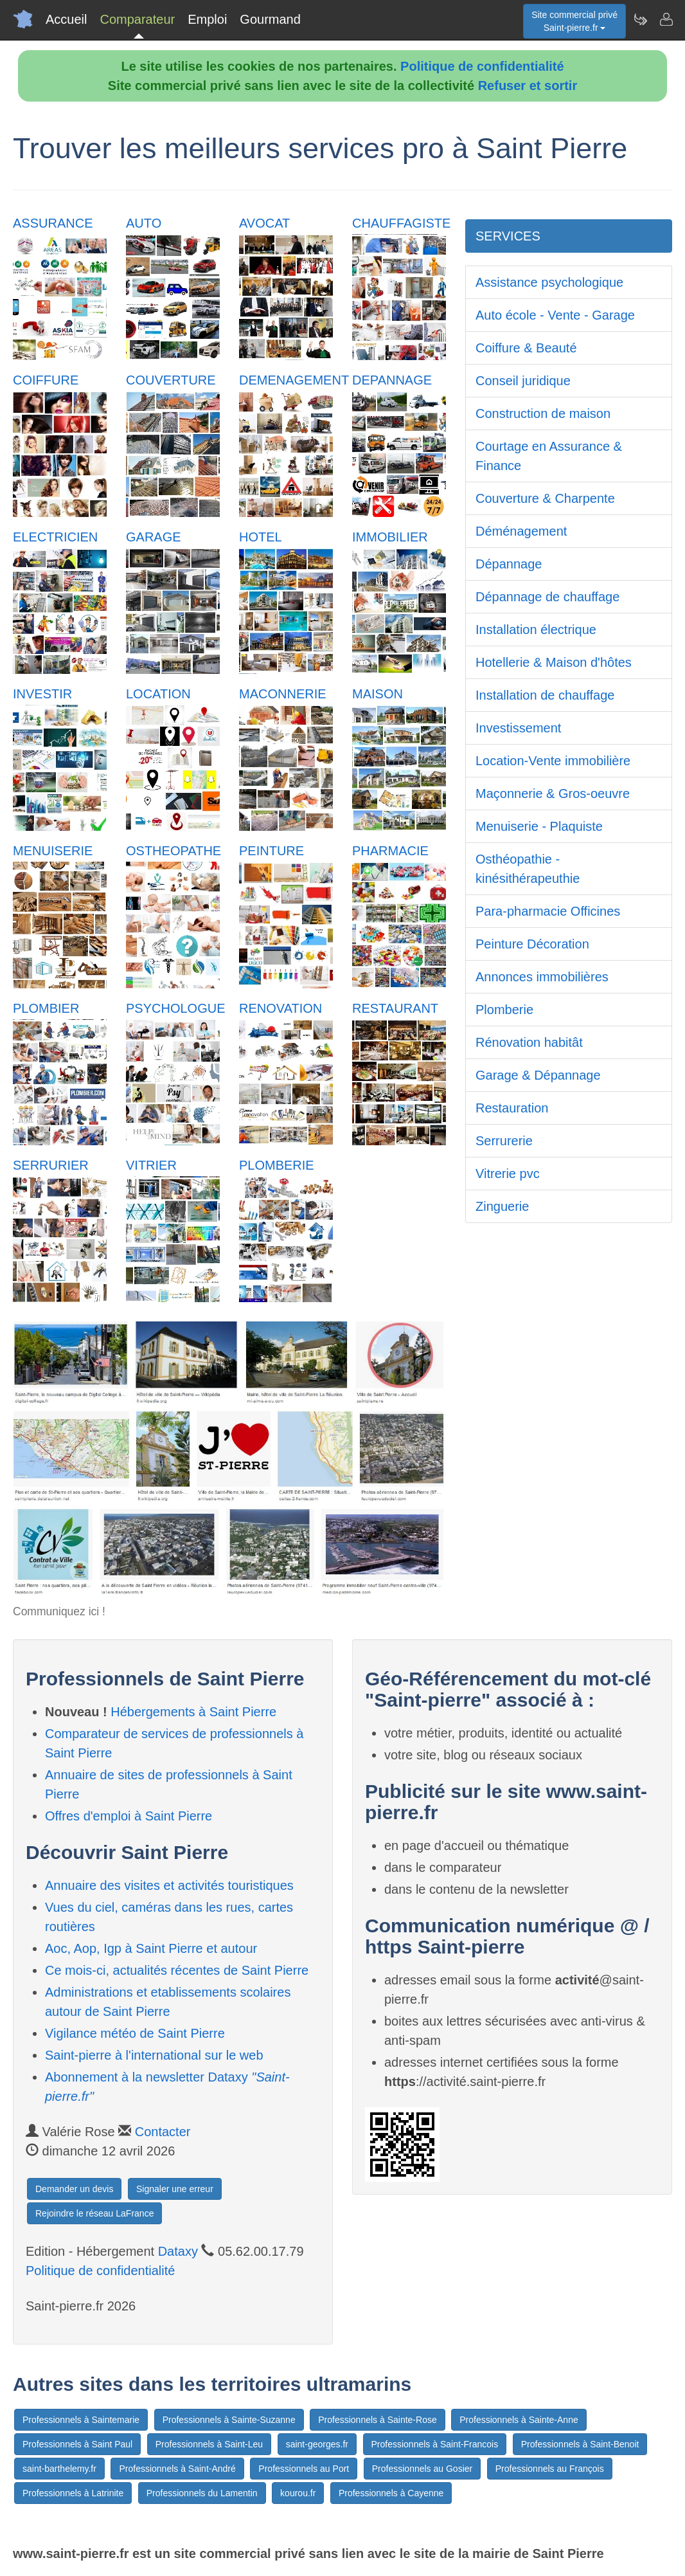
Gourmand (270, 19)
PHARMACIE (390, 851)
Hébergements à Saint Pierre (193, 1712)
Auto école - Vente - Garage (555, 315)
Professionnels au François (549, 2468)
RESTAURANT (395, 1008)
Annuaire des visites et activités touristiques (169, 1885)
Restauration (512, 1108)
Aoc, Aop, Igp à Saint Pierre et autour (151, 1948)
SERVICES (508, 236)
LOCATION (158, 694)
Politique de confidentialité (482, 66)
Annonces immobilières (542, 977)
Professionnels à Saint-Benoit (580, 2444)
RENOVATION (280, 1008)
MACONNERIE (282, 694)
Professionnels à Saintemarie (80, 2420)
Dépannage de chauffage (547, 597)
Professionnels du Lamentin (202, 2493)
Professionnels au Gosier (422, 2468)
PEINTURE (271, 851)
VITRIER (151, 1165)
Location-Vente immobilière (553, 761)
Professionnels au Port (303, 2468)
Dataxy (178, 2251)
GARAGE (153, 537)
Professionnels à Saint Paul (77, 2444)
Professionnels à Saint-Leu (209, 2444)
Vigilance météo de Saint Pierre (135, 2033)
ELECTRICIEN (55, 537)
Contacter (163, 2132)
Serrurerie (504, 1141)
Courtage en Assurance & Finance (549, 456)
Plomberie (504, 1009)
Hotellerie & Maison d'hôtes (554, 662)
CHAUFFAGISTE (401, 223)
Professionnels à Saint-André (177, 2468)
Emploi (207, 19)
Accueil (66, 19)
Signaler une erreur (174, 2189)
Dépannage (509, 564)
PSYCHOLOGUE (175, 1008)
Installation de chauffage (545, 695)
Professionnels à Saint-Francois (435, 2444)
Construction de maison (543, 413)
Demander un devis (74, 2189)
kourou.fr (298, 2493)
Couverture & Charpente (545, 498)
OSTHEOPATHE (173, 851)
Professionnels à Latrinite (72, 2493)
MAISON (377, 694)
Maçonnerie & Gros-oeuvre (553, 793)
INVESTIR (42, 694)
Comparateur (137, 19)
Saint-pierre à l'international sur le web (154, 2055)
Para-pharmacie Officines (548, 911)
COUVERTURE (171, 380)
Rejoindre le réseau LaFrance (94, 2213)
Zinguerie (502, 1206)
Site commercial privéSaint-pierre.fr (574, 21)
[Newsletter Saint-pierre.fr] (640, 19)
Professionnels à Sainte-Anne (518, 2420)
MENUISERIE (53, 851)
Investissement (518, 728)
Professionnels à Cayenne (391, 2493)
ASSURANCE (53, 223)
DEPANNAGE (392, 380)
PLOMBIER (46, 1008)
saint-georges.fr (317, 2444)
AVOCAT (264, 223)
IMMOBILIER (390, 537)
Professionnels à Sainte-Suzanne (229, 2420)
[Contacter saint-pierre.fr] (666, 19)
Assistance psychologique (549, 282)
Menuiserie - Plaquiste (539, 826)
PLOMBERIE (276, 1165)
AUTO (143, 223)
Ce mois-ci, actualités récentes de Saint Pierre (176, 1970)
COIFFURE (45, 380)
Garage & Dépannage (538, 1075)
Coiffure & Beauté (526, 348)
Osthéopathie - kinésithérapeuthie (528, 868)
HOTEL (260, 537)
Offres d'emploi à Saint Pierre (128, 1816)
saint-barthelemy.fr (59, 2468)
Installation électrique (536, 629)
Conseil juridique (523, 381)
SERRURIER (51, 1165)
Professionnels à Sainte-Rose (377, 2420)
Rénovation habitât (529, 1042)
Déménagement (521, 531)
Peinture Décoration (532, 944)
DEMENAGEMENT (294, 380)
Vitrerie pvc (508, 1173)
